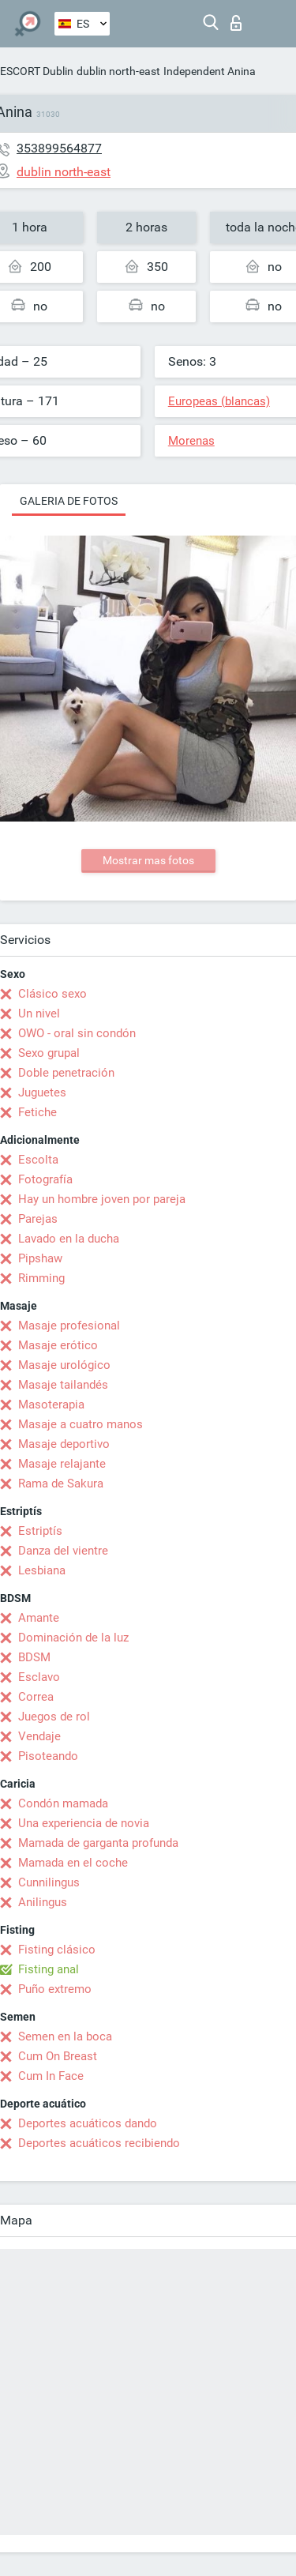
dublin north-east (118, 71)
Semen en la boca (65, 2036)
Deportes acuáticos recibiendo (99, 2143)
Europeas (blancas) (219, 401)
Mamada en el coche (73, 1863)
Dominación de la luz (73, 1637)
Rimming (41, 1278)
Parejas (38, 1219)
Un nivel (39, 1013)
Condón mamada (63, 1803)
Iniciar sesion (236, 23)
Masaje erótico (58, 1345)
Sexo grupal (49, 1053)
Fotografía (45, 1179)
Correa (36, 1697)
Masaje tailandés (63, 1385)
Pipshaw (40, 1258)
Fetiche (37, 1112)
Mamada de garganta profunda (98, 1843)
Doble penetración (66, 1073)
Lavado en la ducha (68, 1239)
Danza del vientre (63, 1551)
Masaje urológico (64, 1365)
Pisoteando (48, 1756)
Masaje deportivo (64, 1444)
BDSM (34, 1657)
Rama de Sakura (60, 1483)
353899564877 (59, 148)
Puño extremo (55, 1989)
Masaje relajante (62, 1464)
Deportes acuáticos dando (87, 2123)
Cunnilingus (49, 1882)
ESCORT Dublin (36, 71)
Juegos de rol (54, 1716)
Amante (38, 1618)
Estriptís (40, 1531)
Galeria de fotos (69, 501)
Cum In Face (51, 2076)
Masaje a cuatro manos (80, 1424)
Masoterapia (51, 1404)
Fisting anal (48, 1969)
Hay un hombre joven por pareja (101, 1199)
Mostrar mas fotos (148, 860)
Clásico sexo (52, 994)
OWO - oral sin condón (77, 1033)
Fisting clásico (57, 1949)
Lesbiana (42, 1570)
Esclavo (39, 1677)
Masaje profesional (69, 1325)
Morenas (191, 441)
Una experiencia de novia (83, 1823)
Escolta (38, 1160)
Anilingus (42, 1902)
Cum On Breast (57, 2056)
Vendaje (39, 1736)
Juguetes (42, 1092)
